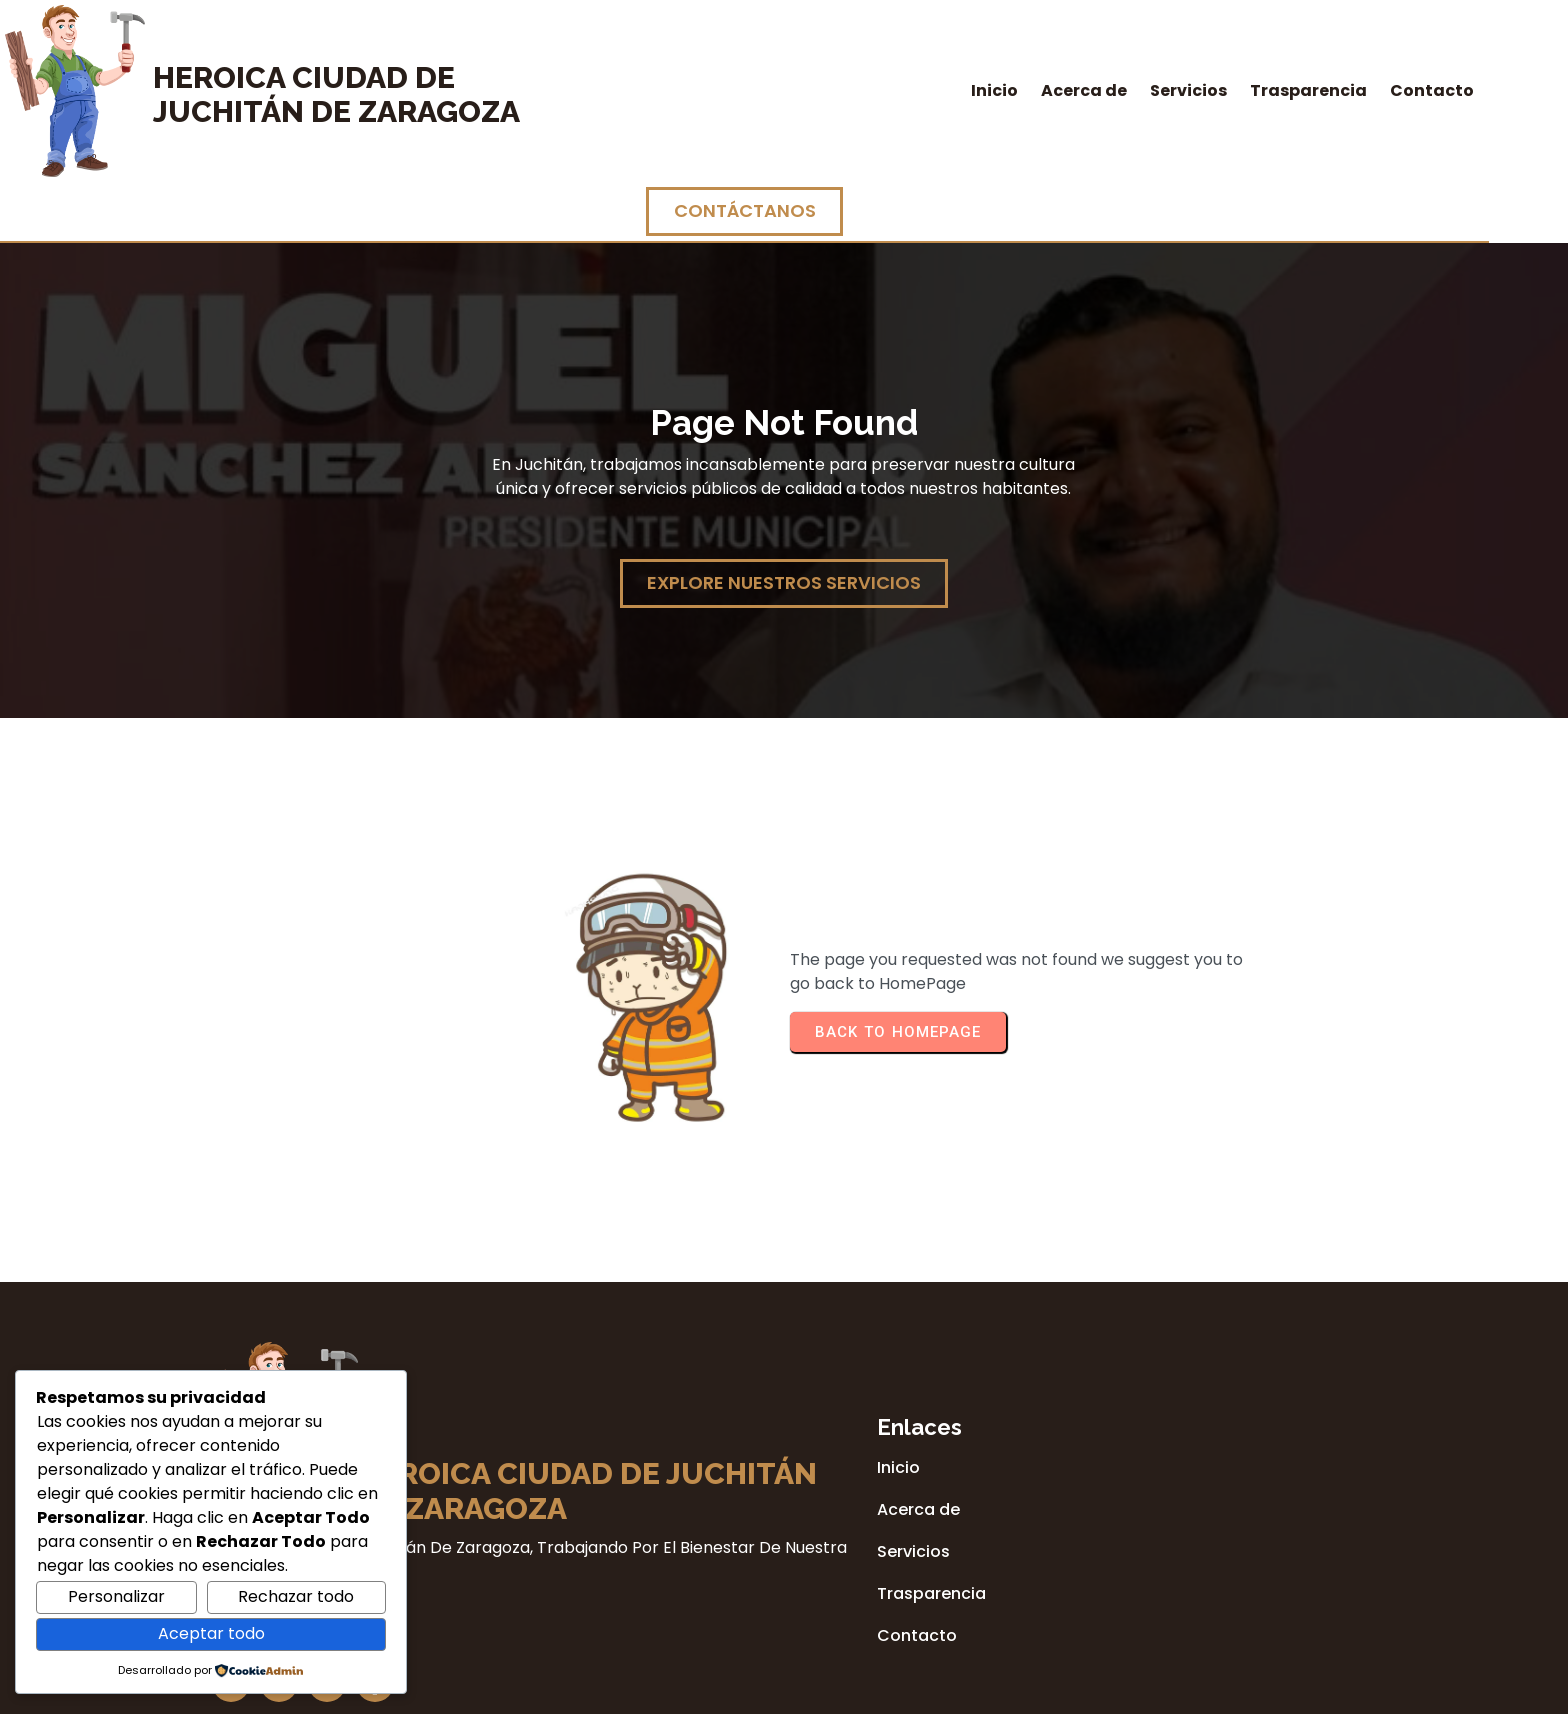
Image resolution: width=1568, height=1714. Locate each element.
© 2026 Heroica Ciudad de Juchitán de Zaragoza (784, 1691)
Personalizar (116, 1596)
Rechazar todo (296, 1596)
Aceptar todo (211, 1633)
